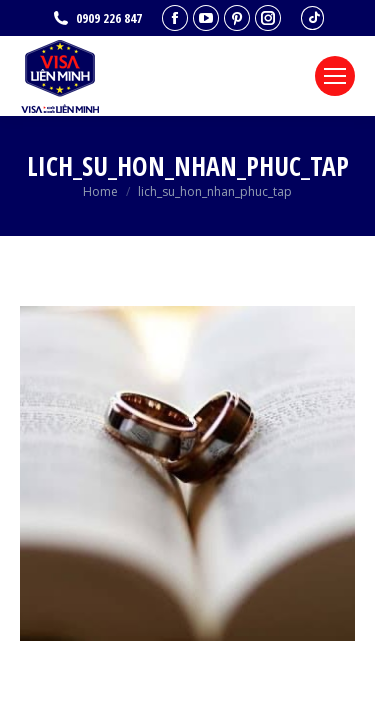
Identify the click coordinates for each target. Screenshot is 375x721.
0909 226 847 (96, 18)
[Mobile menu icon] (335, 76)
